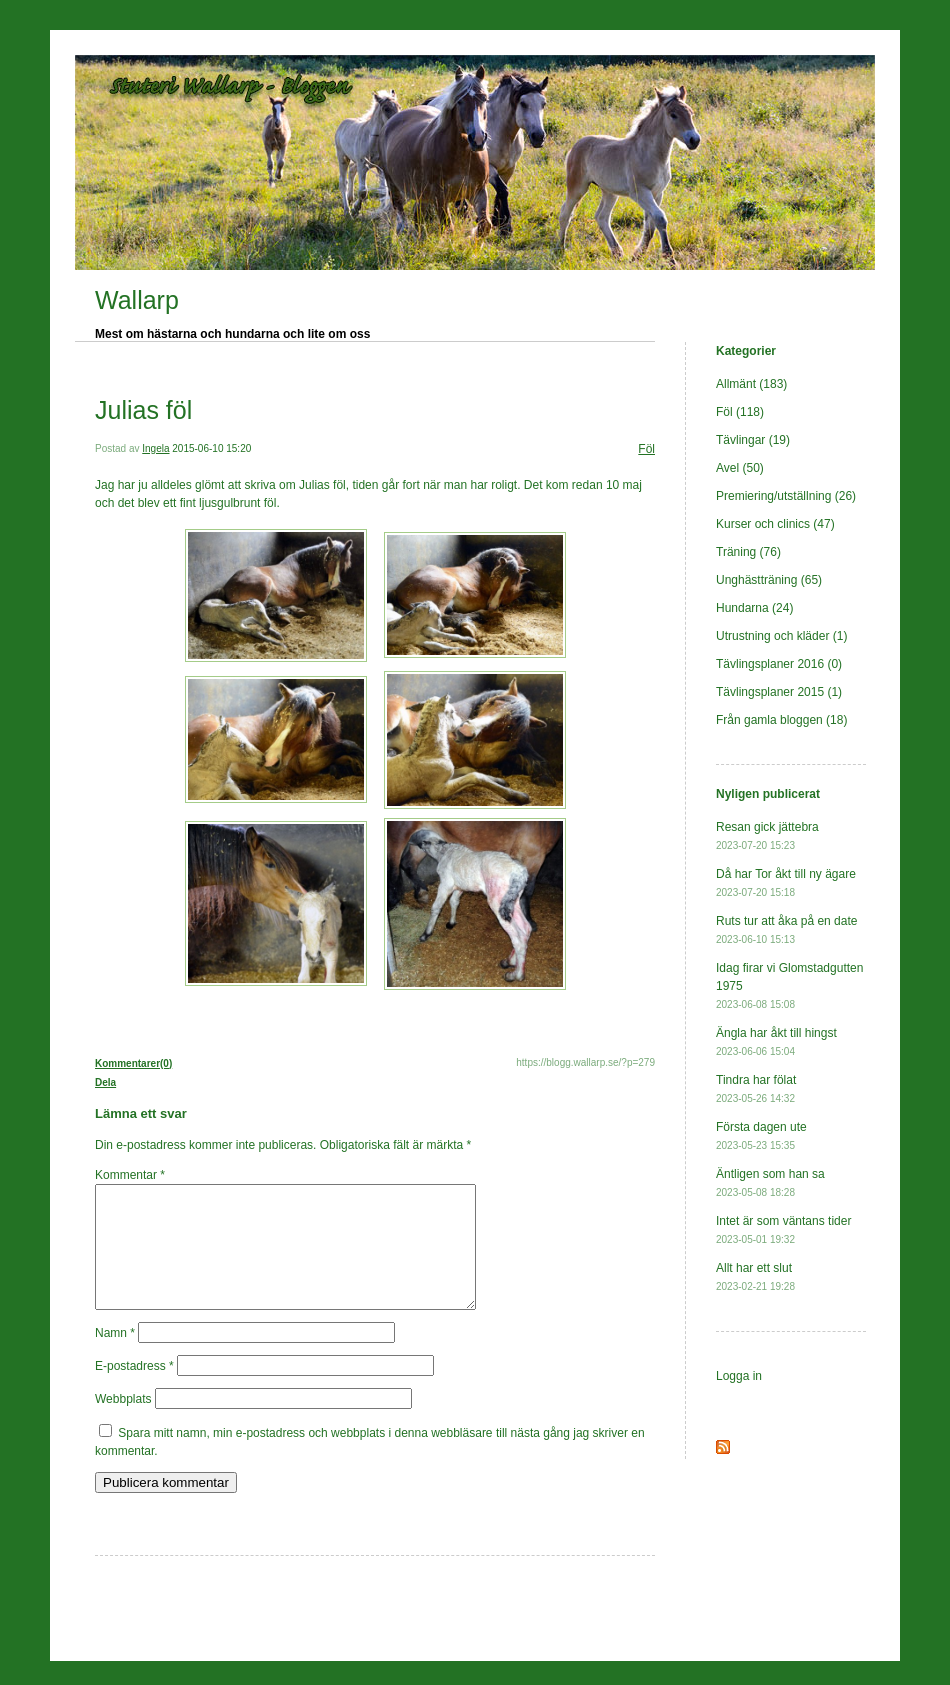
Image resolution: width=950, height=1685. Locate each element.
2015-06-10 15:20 (211, 448)
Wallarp (137, 300)
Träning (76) (748, 552)
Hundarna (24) (754, 608)
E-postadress (134, 1390)
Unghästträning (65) (769, 580)
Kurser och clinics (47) (775, 524)
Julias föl (143, 410)
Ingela (155, 448)
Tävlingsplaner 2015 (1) (779, 692)
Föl (646, 449)
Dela (105, 1082)
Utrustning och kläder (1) (781, 636)
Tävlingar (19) (753, 440)
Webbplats (123, 1423)
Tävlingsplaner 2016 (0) (779, 664)
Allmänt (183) (751, 384)
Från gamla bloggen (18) (781, 720)
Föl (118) (740, 412)
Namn (115, 1357)
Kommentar (130, 1175)
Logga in (739, 1376)
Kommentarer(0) (133, 1063)
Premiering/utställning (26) (786, 496)
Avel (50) (740, 468)
